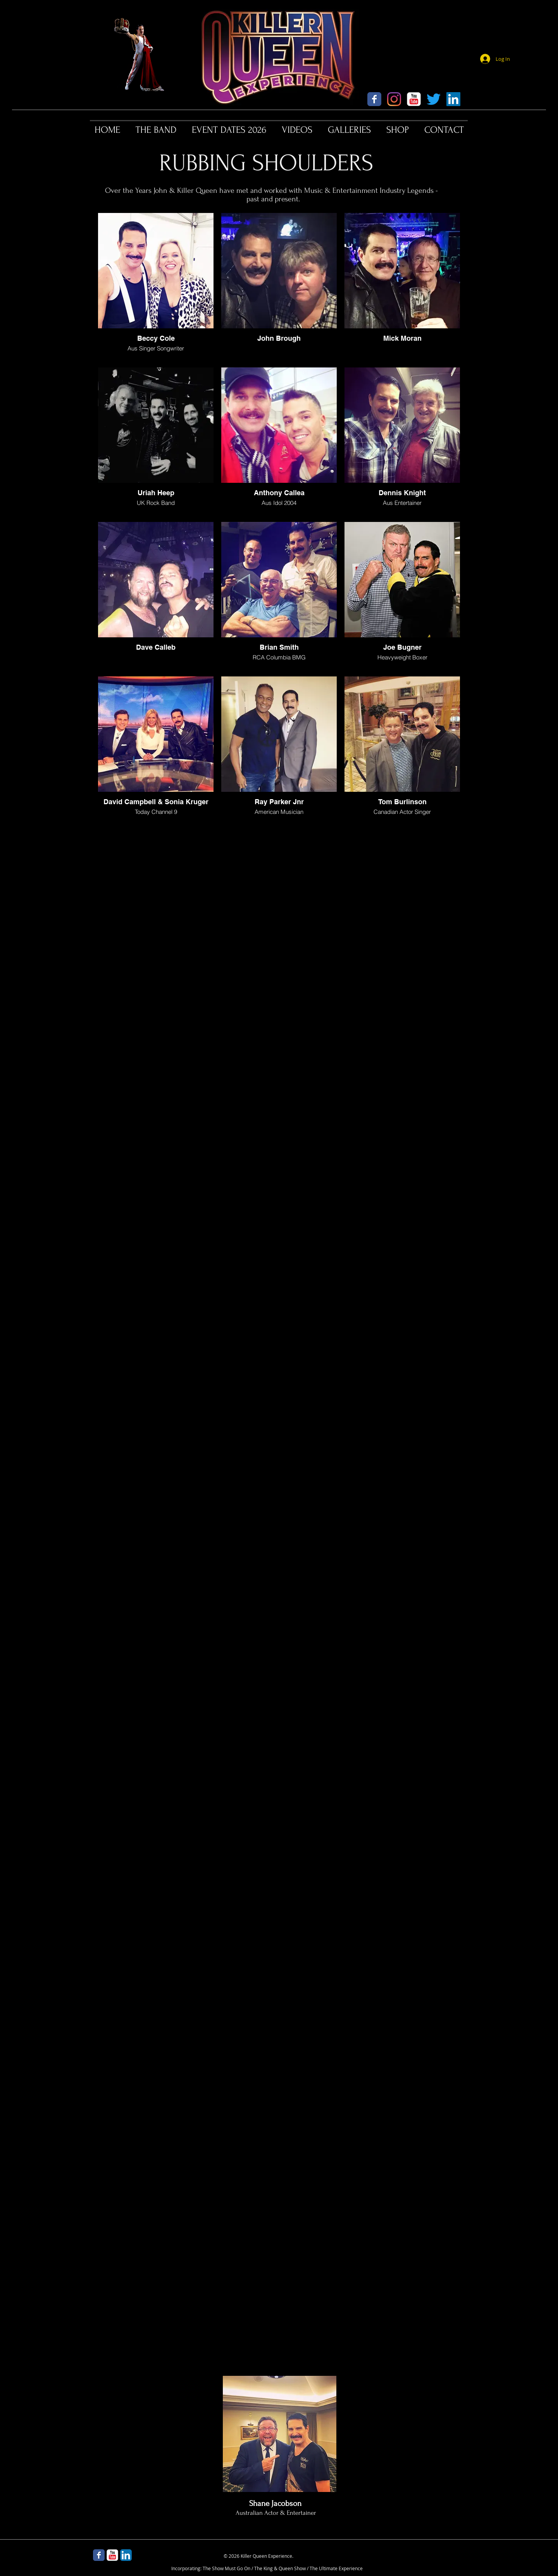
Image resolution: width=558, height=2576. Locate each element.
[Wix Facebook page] (374, 99)
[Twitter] (434, 99)
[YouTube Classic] (414, 99)
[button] (156, 130)
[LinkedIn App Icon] (126, 2555)
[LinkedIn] (453, 99)
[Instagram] (394, 99)
